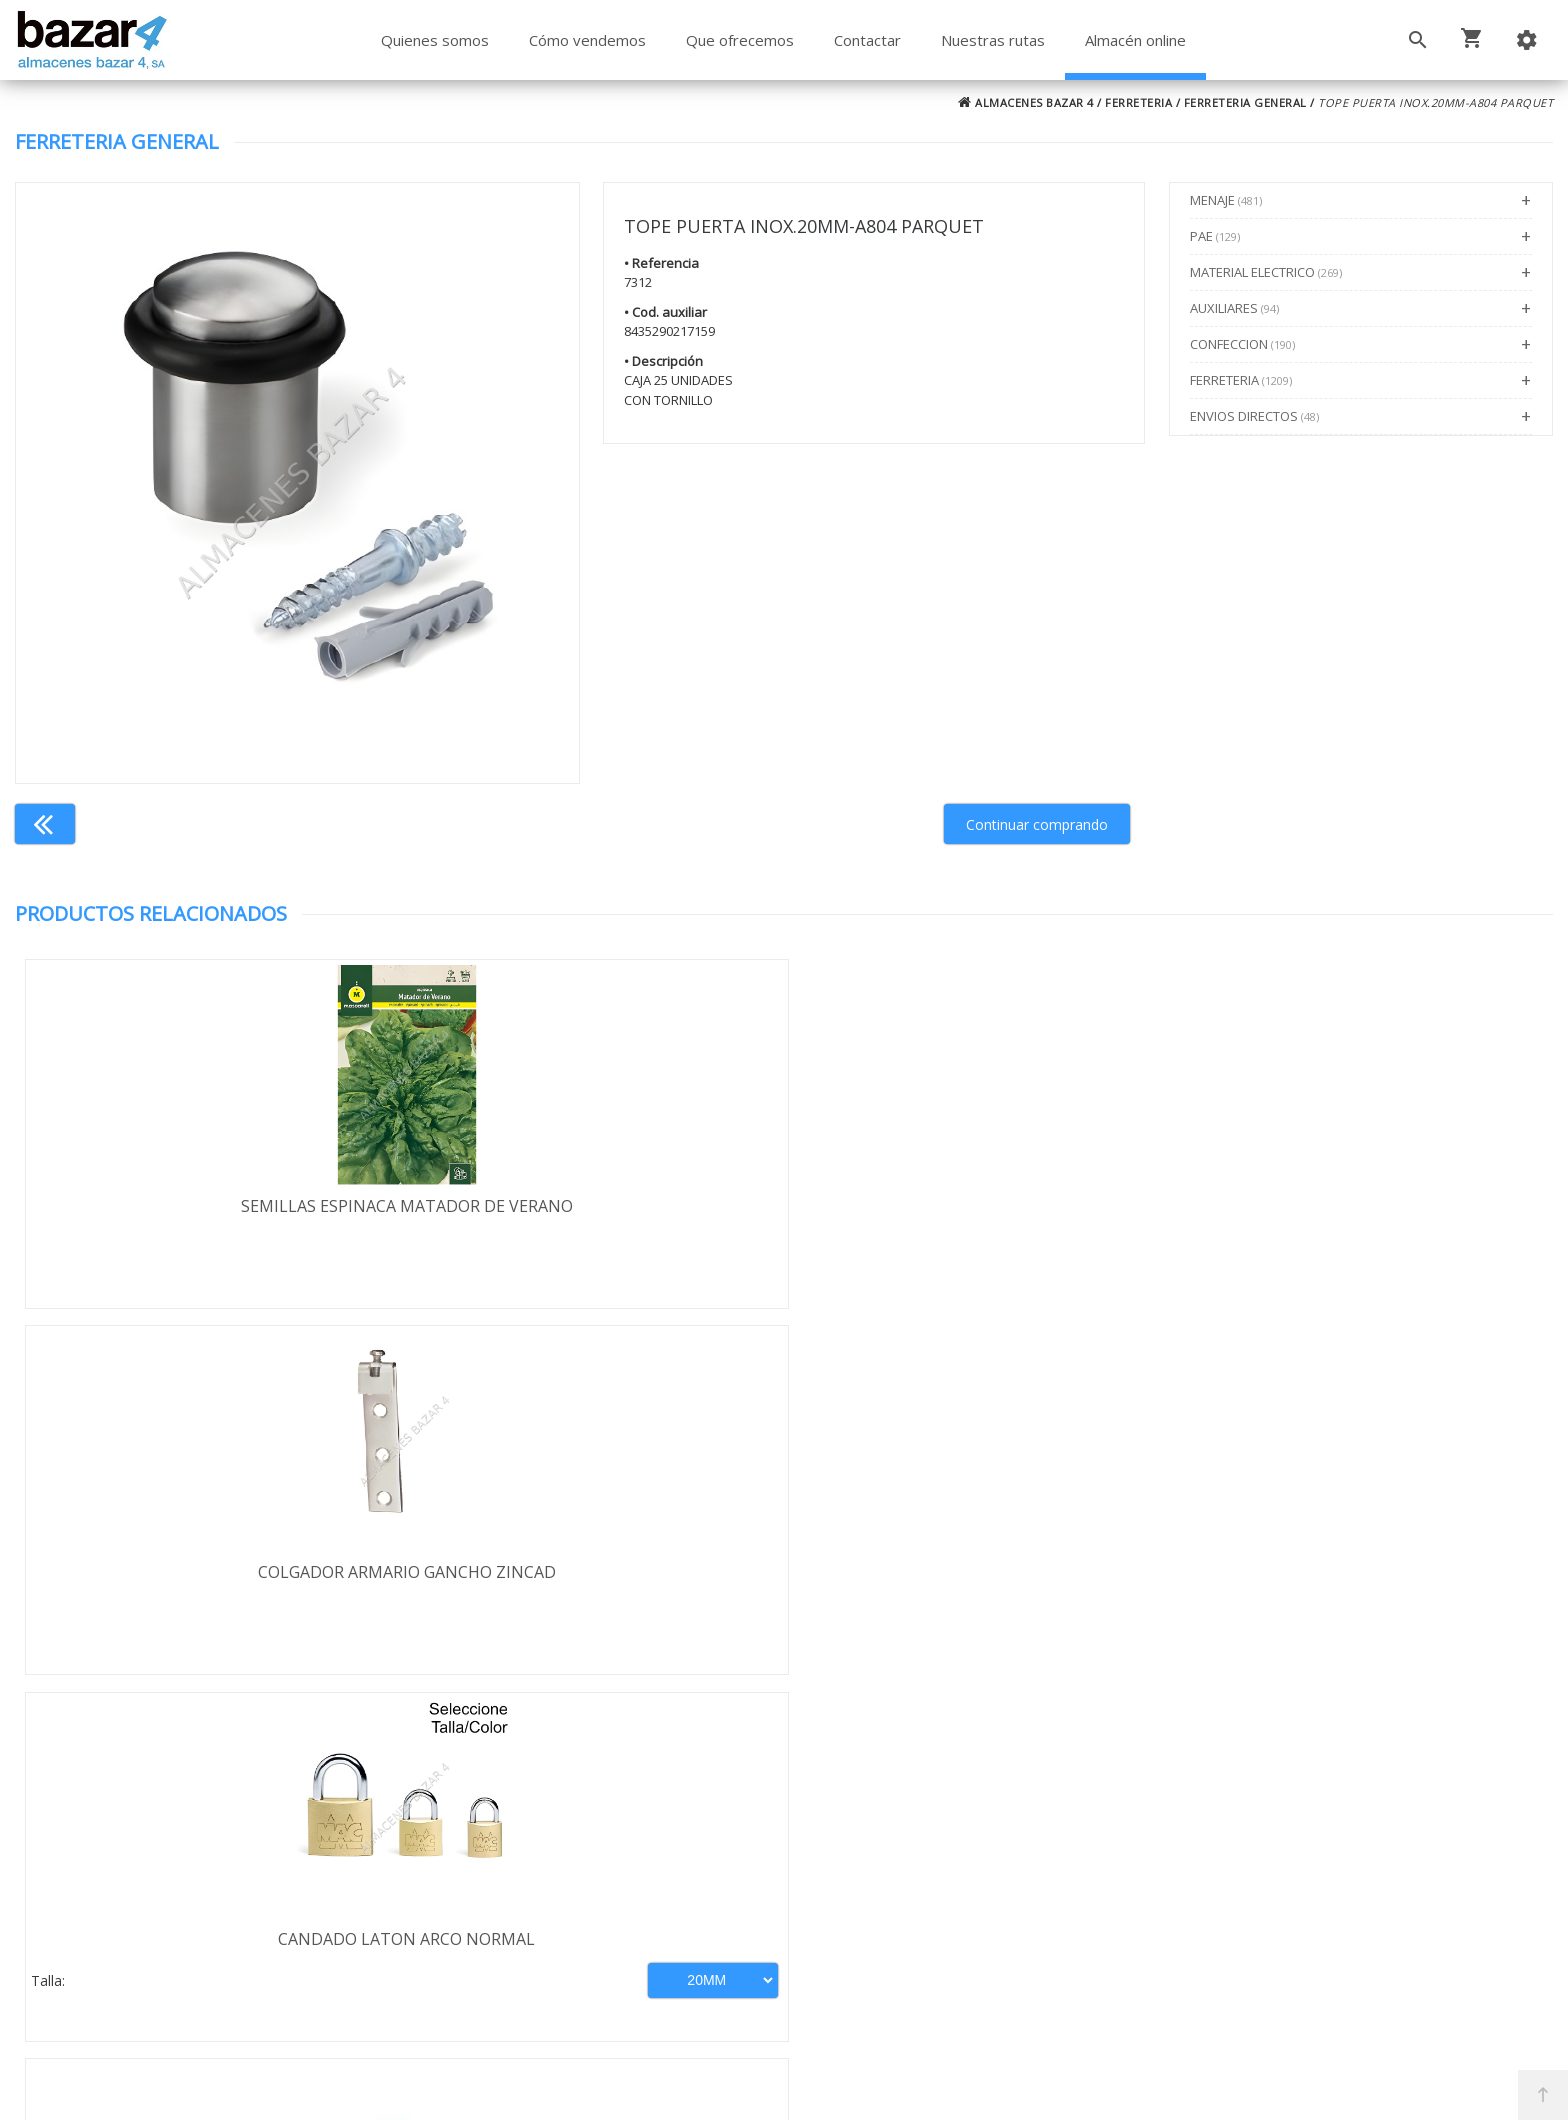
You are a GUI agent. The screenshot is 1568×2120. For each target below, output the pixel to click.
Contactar (867, 40)
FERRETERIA (1138, 102)
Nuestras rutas (993, 40)
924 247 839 (1109, 1893)
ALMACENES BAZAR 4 (1026, 102)
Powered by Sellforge (1048, 2087)
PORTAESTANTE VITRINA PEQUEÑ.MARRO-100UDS (1361, 1217)
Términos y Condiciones (837, 2018)
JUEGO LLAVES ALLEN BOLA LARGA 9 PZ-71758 (1361, 1587)
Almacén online (1135, 40)
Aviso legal (132, 1906)
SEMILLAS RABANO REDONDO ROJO (207, 1576)
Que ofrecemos (740, 40)
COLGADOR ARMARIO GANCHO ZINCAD (592, 1206)
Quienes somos (435, 40)
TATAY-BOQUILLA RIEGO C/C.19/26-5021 (591, 1576)
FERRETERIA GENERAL (1245, 102)
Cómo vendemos (587, 40)
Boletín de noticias (783, 1932)
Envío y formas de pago (180, 1848)
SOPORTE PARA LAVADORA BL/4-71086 (976, 1576)
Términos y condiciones (180, 1819)
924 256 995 (1109, 1864)
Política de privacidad (170, 1877)
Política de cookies (160, 1935)
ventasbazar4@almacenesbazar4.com (1205, 1922)
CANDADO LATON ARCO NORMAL (976, 1206)
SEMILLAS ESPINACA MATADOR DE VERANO (207, 1206)
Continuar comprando (1037, 824)
